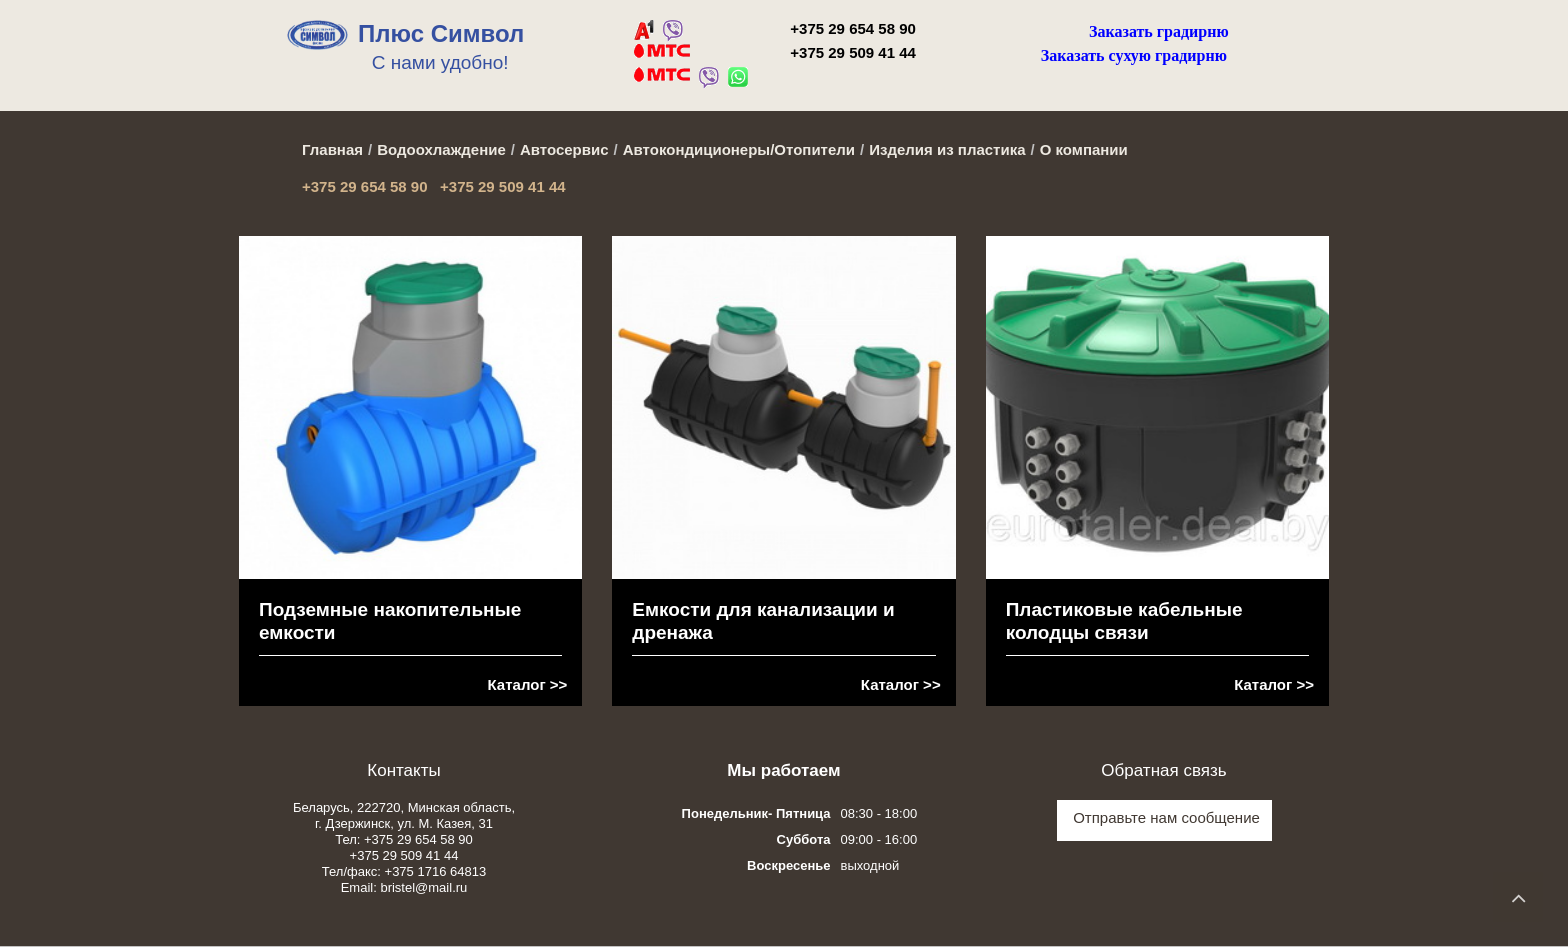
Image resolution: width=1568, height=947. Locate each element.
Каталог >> (528, 684)
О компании (1084, 149)
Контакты (403, 770)
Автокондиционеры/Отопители (739, 149)
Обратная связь (1163, 770)
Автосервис (564, 149)
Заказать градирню (1159, 31)
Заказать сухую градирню (1134, 55)
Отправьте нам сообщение (1166, 817)
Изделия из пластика (947, 149)
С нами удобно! (440, 62)
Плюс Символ (441, 33)
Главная (332, 149)
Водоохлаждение (441, 149)
